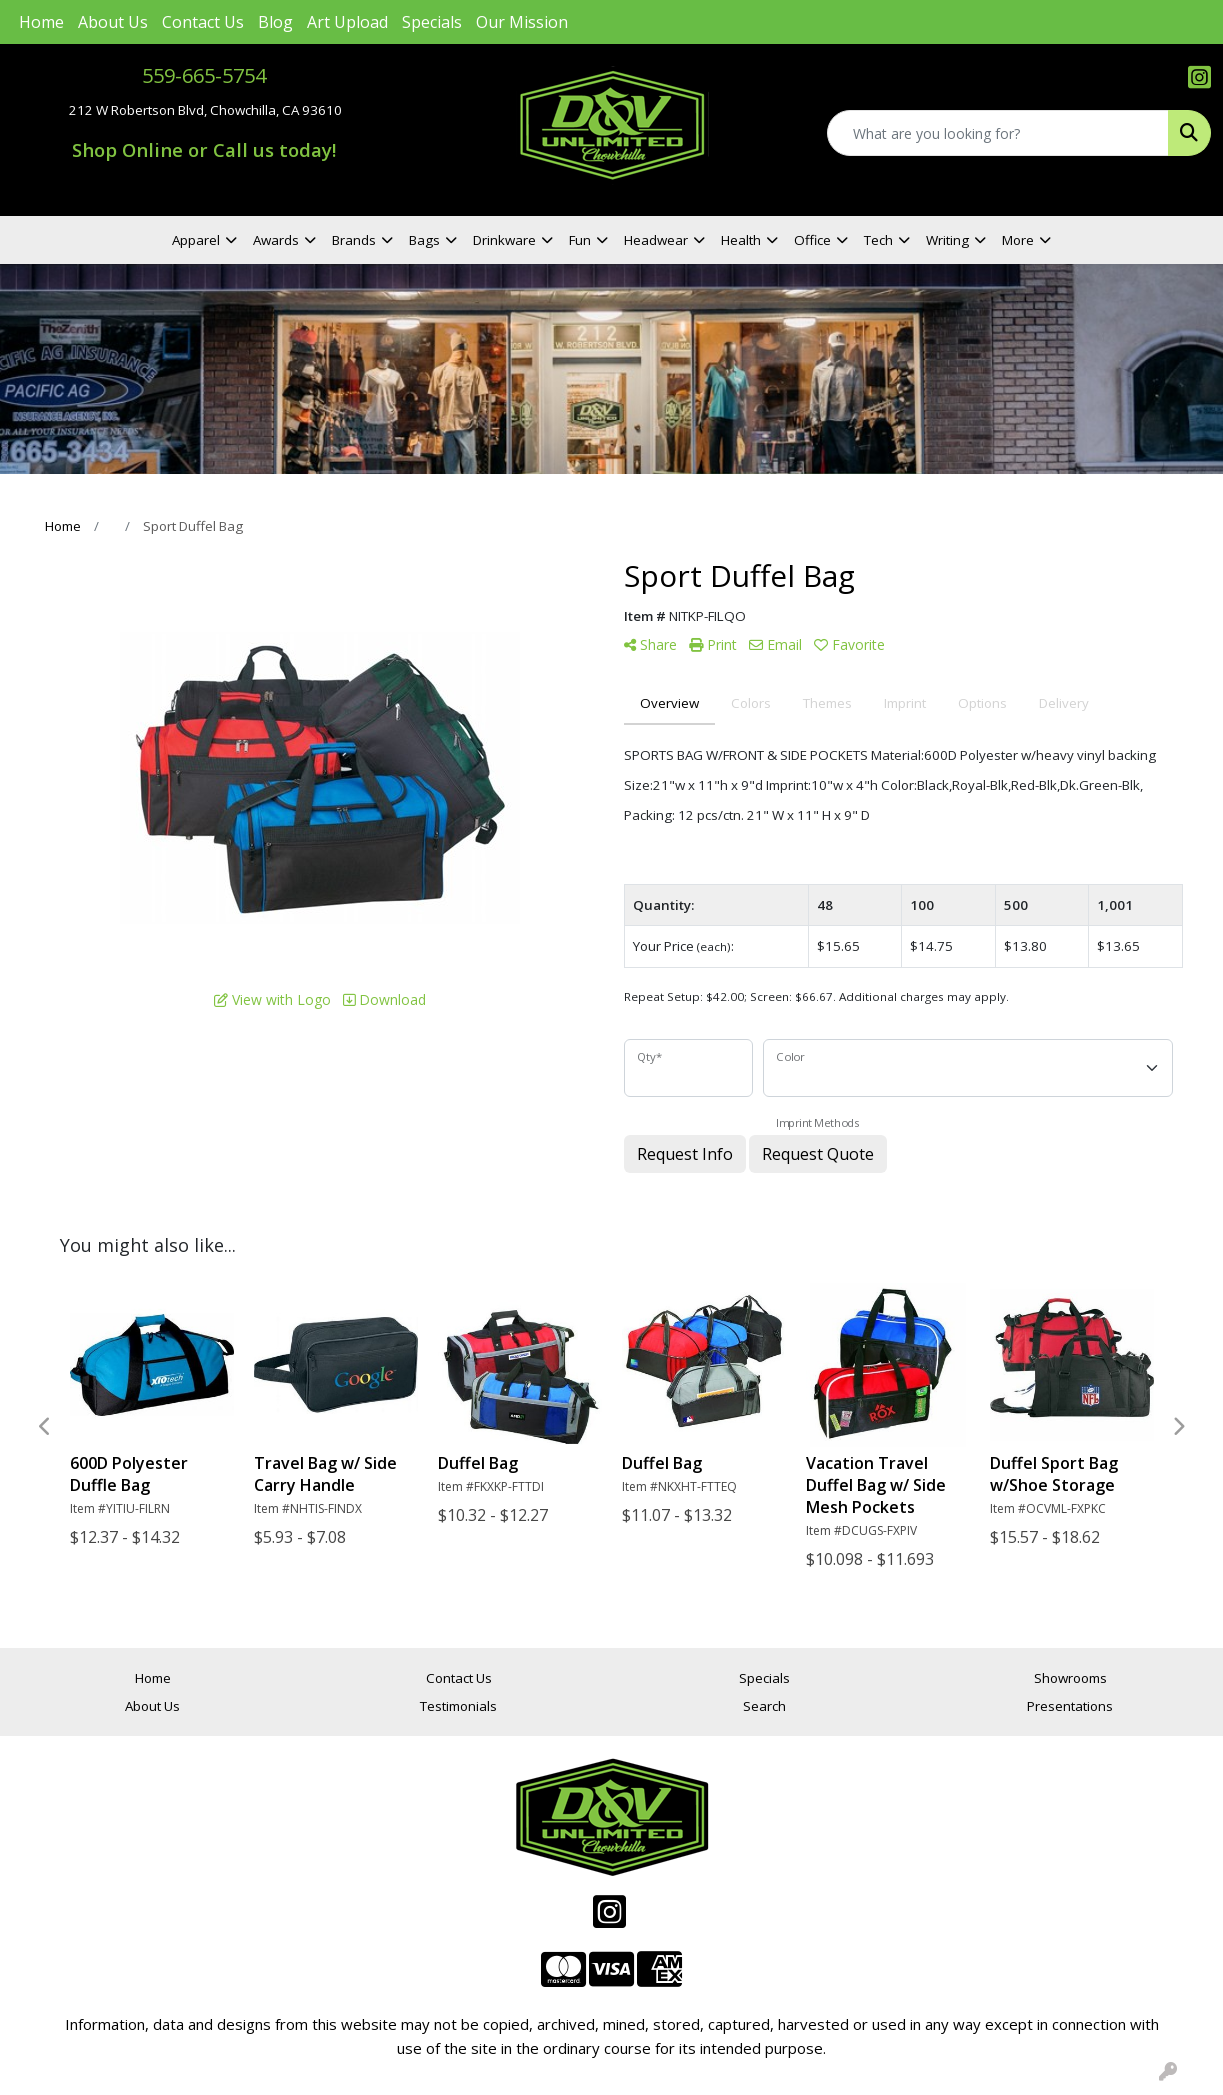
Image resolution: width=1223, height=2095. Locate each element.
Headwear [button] (656, 240)
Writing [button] (947, 240)
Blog (275, 22)
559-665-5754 (204, 75)
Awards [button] (276, 240)
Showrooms (1070, 1678)
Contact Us (203, 22)
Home (41, 22)
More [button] (1018, 240)
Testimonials (458, 1706)
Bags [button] (424, 240)
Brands (354, 240)
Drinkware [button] (504, 240)
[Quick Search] (998, 133)
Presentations (1070, 1706)
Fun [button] (580, 240)
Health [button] (741, 240)
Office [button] (812, 240)
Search (764, 1706)
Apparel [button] (196, 240)
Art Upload (347, 22)
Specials (432, 22)
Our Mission (522, 22)
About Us (113, 22)
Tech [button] (878, 240)
